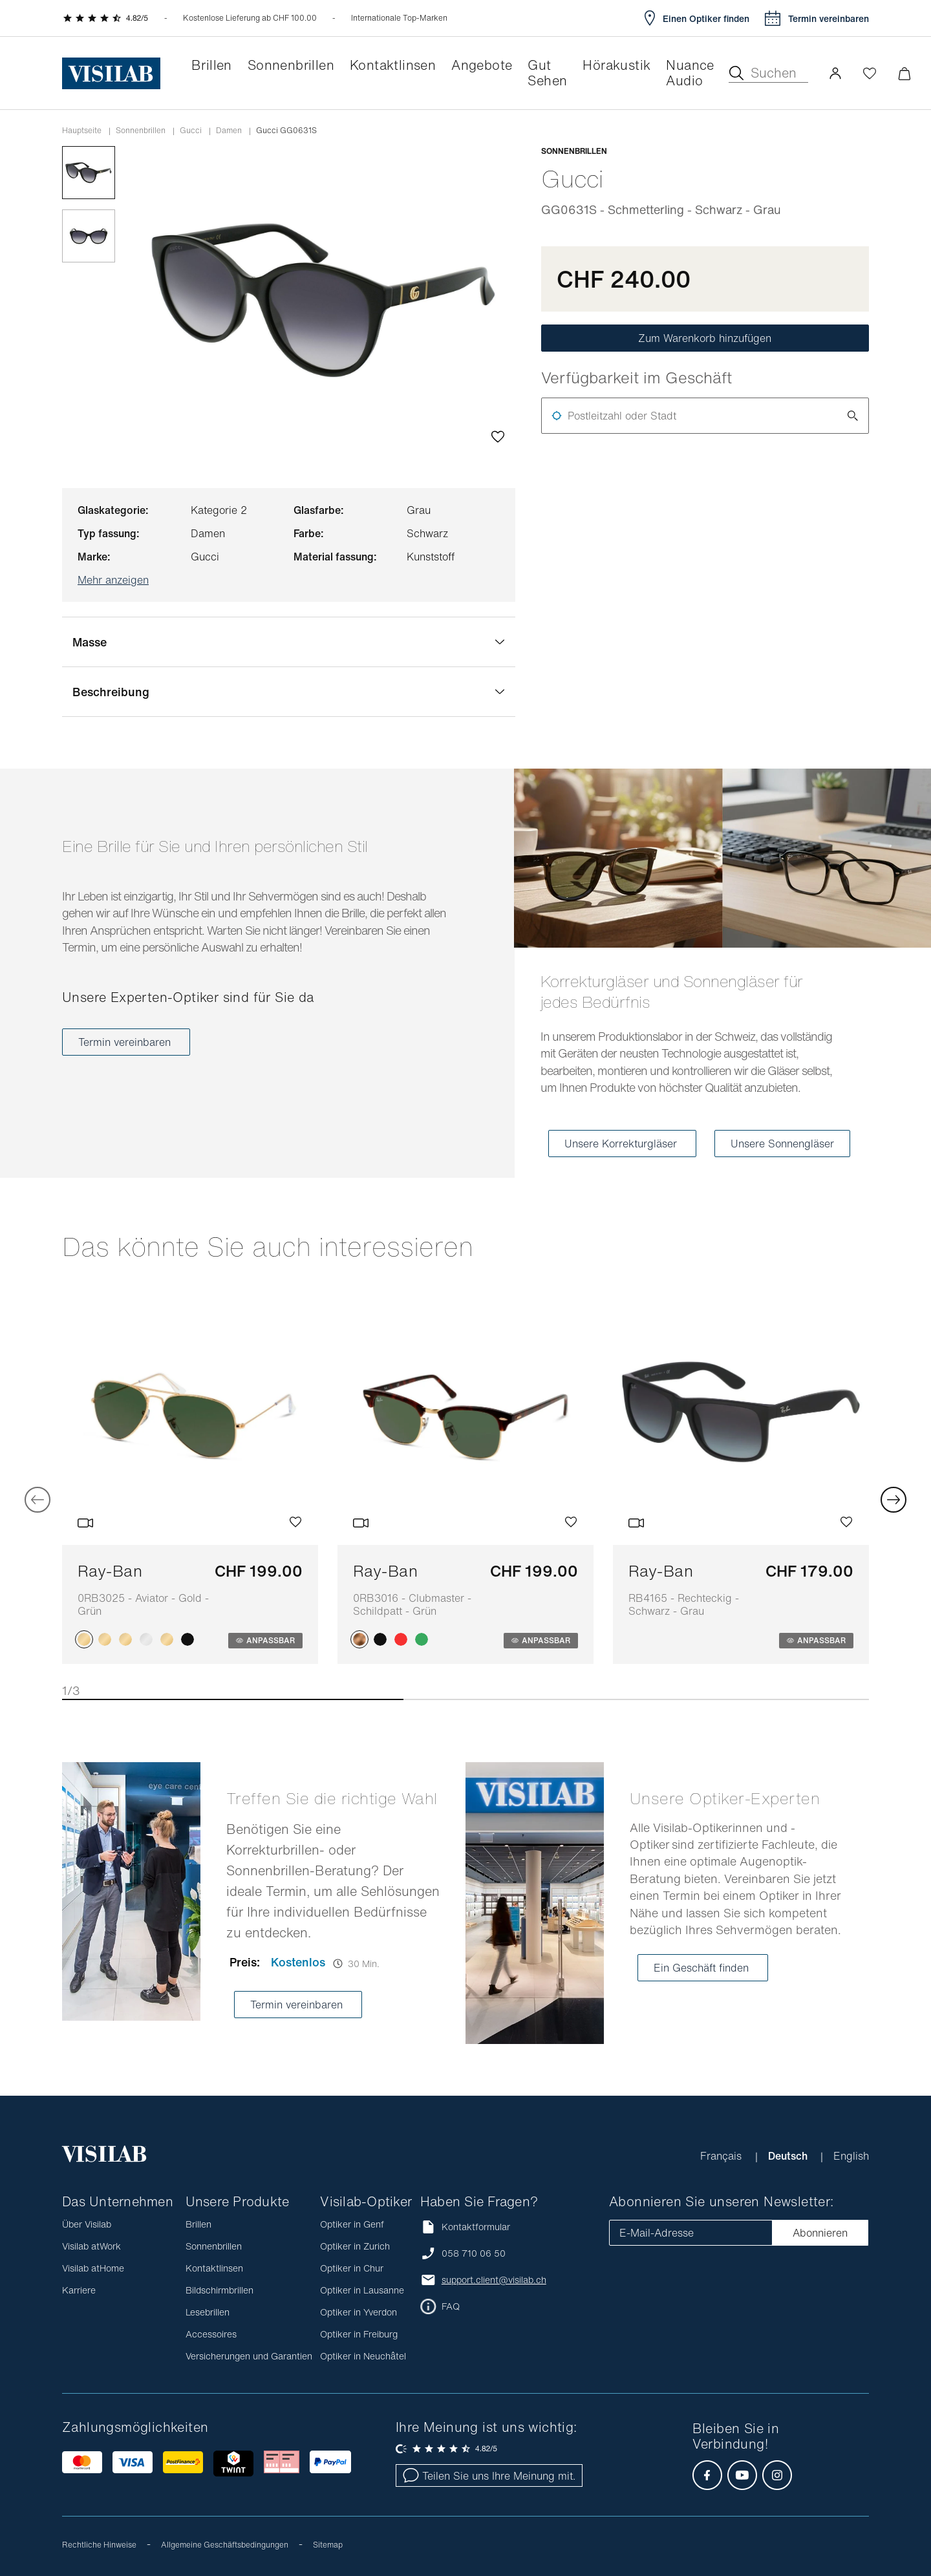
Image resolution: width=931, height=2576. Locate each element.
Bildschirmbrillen (219, 2290)
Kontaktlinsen (214, 2268)
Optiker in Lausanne (362, 2290)
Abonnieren (820, 2233)
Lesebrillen (208, 2312)
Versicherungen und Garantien (249, 2356)
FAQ (451, 2306)
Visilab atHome (93, 2268)
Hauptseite (82, 130)
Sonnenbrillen (141, 130)
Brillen (198, 2224)
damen (229, 130)
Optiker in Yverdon (358, 2312)
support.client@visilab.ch (494, 2280)
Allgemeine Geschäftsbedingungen (224, 2544)
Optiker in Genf (352, 2224)
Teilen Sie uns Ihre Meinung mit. (489, 2476)
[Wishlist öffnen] (869, 73)
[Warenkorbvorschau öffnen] (904, 73)
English (851, 2156)
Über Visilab (86, 2224)
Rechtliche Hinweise (99, 2544)
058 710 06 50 (474, 2253)
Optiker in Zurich (355, 2246)
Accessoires (211, 2334)
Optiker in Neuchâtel (363, 2356)
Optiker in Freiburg (359, 2334)
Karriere (79, 2290)
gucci (191, 130)
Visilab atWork (91, 2246)
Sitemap (328, 2544)
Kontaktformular (465, 2227)
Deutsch (789, 2156)
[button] (835, 73)
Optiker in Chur (351, 2268)
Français (722, 2156)
